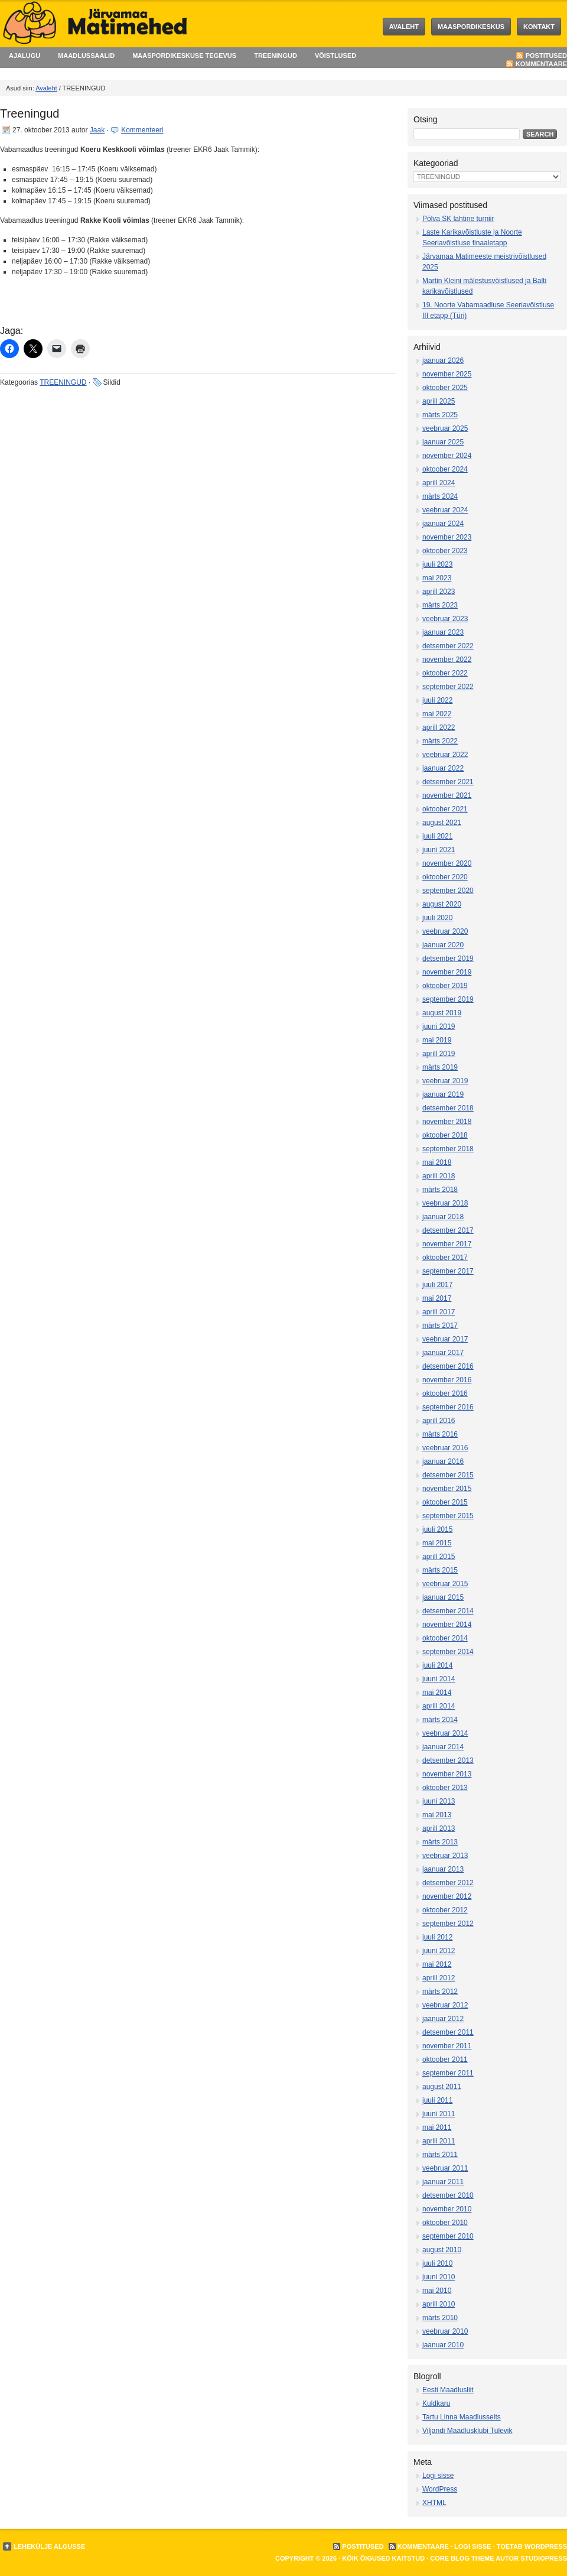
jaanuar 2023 (443, 632)
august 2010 (441, 2250)
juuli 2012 (437, 1937)
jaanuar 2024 (443, 523)
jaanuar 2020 (443, 945)
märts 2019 (440, 1067)
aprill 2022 (438, 727)
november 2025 (446, 374)
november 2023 (446, 537)
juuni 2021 (438, 850)
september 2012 (448, 1923)
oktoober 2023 (445, 551)
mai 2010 (436, 2290)
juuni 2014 (438, 1679)
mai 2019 (436, 1040)
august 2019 (441, 1013)
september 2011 (448, 2073)
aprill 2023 (438, 591)
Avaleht (404, 26)
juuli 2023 (437, 564)
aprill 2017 (438, 1312)
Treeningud (29, 113)
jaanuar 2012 (443, 2019)
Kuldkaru (436, 2403)
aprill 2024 (438, 483)
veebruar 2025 (445, 428)
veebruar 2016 (445, 1448)
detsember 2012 (448, 1883)
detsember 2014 (448, 1611)
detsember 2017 (448, 1230)
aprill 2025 (438, 401)
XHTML (434, 2503)
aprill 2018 (438, 1176)
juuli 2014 (437, 1665)
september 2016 (448, 1407)
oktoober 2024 (445, 469)
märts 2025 (440, 415)
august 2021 (441, 822)
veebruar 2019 (445, 1081)
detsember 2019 (448, 958)
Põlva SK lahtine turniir (458, 219)
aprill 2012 (438, 1978)
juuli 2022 (437, 700)
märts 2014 (440, 1720)
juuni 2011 (438, 2114)
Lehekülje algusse (49, 2546)
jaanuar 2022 (443, 768)
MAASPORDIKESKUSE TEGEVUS (184, 55)
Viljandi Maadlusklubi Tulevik (467, 2430)
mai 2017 (436, 1298)
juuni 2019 (438, 1026)
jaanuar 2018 (443, 1217)
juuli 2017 (437, 1285)
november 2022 (446, 659)
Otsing (425, 119)
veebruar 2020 (445, 931)
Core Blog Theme (462, 2558)
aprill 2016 (438, 1421)
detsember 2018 (448, 1108)
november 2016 (446, 1380)
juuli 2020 (437, 918)
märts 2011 (440, 2155)
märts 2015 (440, 1570)
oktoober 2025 (445, 388)
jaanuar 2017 (443, 1353)
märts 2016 (440, 1434)
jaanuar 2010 (443, 2345)
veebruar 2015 (445, 1584)
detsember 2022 (448, 646)
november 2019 (446, 972)
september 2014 (448, 1652)
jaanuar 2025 (443, 442)
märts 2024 (440, 496)
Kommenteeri (142, 130)
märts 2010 (440, 2318)
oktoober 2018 (445, 1135)
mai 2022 (436, 714)
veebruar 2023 (445, 619)
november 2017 (446, 1244)
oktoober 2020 (445, 877)
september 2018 (448, 1149)
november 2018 (446, 1122)
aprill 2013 (438, 1828)
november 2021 (446, 795)
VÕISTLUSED (335, 55)
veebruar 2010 (445, 2331)
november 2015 (446, 1488)
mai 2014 (436, 1692)
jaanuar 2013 (443, 1869)
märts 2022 (440, 741)
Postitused (546, 55)
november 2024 (446, 455)
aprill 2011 (438, 2141)
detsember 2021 (448, 782)
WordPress (439, 2489)
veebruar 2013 (445, 1855)
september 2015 (448, 1516)
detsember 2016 (448, 1366)
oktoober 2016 (445, 1393)
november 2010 (446, 2209)
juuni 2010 (438, 2277)
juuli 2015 (437, 1529)
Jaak (97, 130)
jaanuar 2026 (443, 360)
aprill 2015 (438, 1556)
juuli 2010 (437, 2263)
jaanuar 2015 (443, 1597)
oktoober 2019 (445, 986)
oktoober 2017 (445, 1257)
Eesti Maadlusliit (448, 2390)
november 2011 (446, 2046)
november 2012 (446, 1896)
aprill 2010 (438, 2304)
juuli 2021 (437, 836)
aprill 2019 (438, 1054)
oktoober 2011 (445, 2059)
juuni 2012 (438, 1951)
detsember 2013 (448, 1760)
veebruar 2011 (445, 2168)
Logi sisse (438, 2475)
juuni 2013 (438, 1801)
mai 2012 (436, 1964)
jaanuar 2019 (443, 1094)
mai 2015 (436, 1543)
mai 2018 (436, 1162)
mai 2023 (436, 578)
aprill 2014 (438, 1706)
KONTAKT (539, 26)
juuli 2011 (437, 2100)
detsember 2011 (448, 2032)
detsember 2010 (448, 2195)
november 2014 (446, 1624)
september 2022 (448, 687)
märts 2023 (440, 605)
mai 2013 (436, 1815)
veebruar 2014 (445, 1733)
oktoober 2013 (445, 1788)
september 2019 (448, 999)
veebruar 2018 (445, 1203)
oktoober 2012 (445, 1910)
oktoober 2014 (445, 1638)
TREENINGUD (275, 55)
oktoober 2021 (445, 809)
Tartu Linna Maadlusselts (461, 2417)
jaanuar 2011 (443, 2182)
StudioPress (543, 2558)
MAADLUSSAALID (86, 55)
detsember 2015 (448, 1475)
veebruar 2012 (445, 2005)
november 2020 (446, 863)
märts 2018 (440, 1189)
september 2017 (448, 1271)
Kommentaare (541, 63)
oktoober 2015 (445, 1502)
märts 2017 (440, 1325)
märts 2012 (440, 1991)
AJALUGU (24, 55)
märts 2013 (440, 1842)
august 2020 (441, 904)
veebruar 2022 (445, 755)
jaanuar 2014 (443, 1747)
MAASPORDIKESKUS (471, 26)
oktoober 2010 (445, 2222)
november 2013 (446, 1774)
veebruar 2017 (445, 1339)
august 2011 (441, 2087)
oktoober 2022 (445, 673)
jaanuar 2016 (443, 1461)
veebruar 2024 (445, 510)
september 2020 (448, 890)
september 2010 (448, 2236)
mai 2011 (436, 2127)
